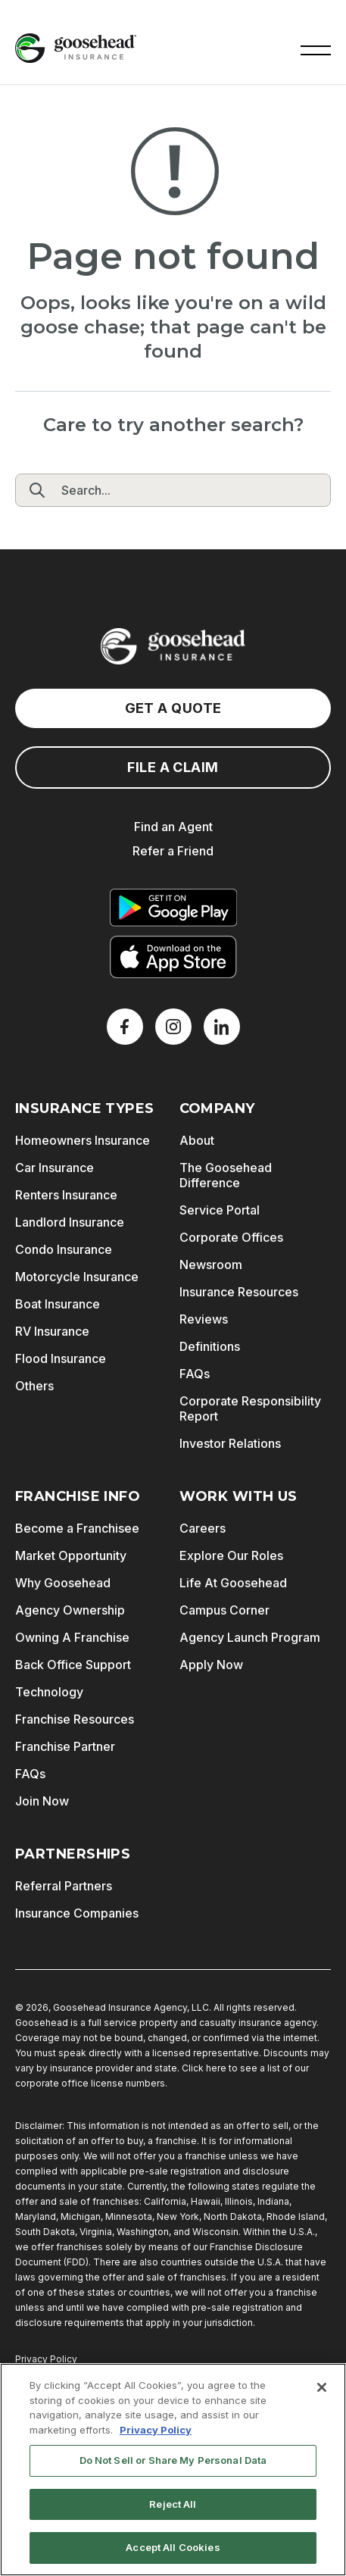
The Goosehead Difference (225, 1175)
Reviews (203, 1319)
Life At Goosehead (233, 1582)
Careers (202, 1528)
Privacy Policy (46, 2359)
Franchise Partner (65, 1746)
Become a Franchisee (77, 1528)
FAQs (194, 1373)
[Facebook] (125, 1026)
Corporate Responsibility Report (250, 1408)
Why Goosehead (63, 1582)
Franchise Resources (74, 1719)
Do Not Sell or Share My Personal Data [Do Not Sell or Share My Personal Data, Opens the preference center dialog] (173, 2460)
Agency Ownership (70, 1610)
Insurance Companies (77, 1913)
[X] (173, 1026)
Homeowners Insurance (82, 1140)
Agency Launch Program (249, 1637)
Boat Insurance (57, 1303)
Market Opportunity (70, 1555)
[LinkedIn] (222, 1026)
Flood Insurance (60, 1358)
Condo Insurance (63, 1249)
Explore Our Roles (231, 1555)
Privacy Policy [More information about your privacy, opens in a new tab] (156, 2430)
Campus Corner (224, 1610)
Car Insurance (54, 1167)
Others (34, 1385)
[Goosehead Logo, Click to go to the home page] (75, 48)
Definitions (209, 1346)
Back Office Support (73, 1664)
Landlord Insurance (69, 1222)
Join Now (42, 1801)
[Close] (321, 2387)
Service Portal (219, 1210)
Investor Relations (230, 1443)
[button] (316, 48)
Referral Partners (63, 1885)
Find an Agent (173, 826)
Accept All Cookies (173, 2547)
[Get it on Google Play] (173, 908)
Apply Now (211, 1664)
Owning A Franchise (72, 1637)
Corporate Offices (231, 1237)
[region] (173, 2469)
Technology (49, 1691)
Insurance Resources (238, 1291)
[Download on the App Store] (173, 957)
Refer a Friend (173, 850)
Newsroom (210, 1264)
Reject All (172, 2504)
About (196, 1140)
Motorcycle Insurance (77, 1276)
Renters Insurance (66, 1194)
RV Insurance (52, 1331)
